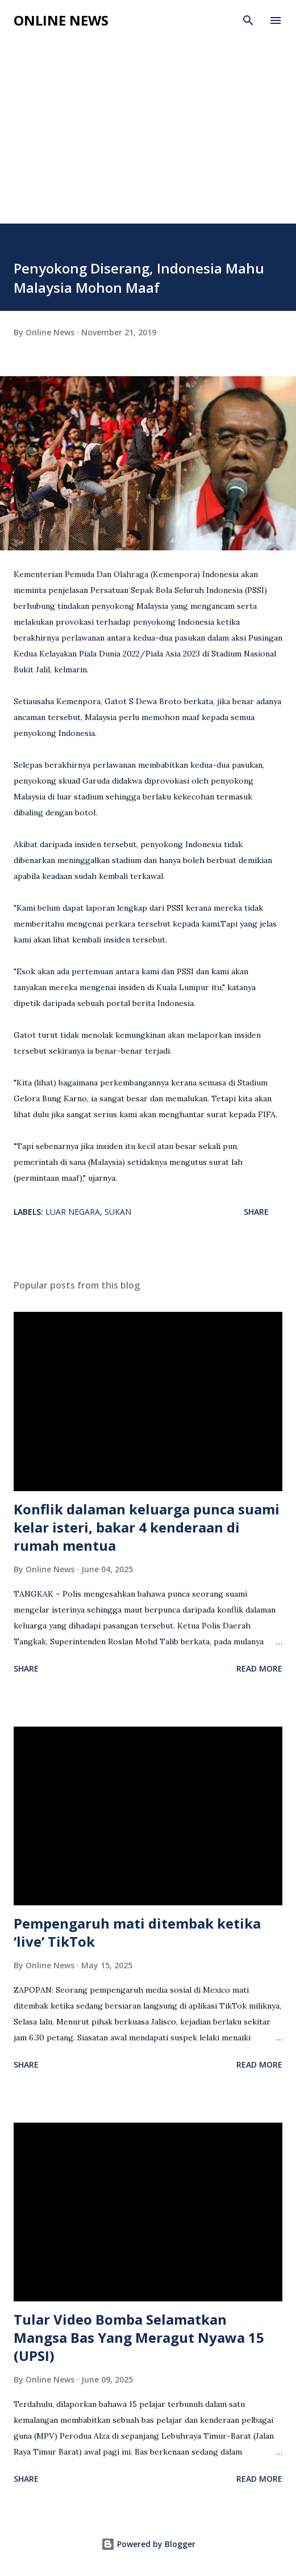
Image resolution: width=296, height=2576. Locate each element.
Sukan (118, 1211)
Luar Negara (72, 1211)
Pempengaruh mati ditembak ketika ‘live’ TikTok (137, 1932)
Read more (259, 1668)
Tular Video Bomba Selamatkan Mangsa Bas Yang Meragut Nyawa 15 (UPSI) (139, 2337)
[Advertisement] (148, 138)
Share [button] (256, 1211)
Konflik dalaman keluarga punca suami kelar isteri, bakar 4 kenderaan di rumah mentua (147, 1527)
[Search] (248, 20)
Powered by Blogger (148, 2544)
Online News (61, 20)
